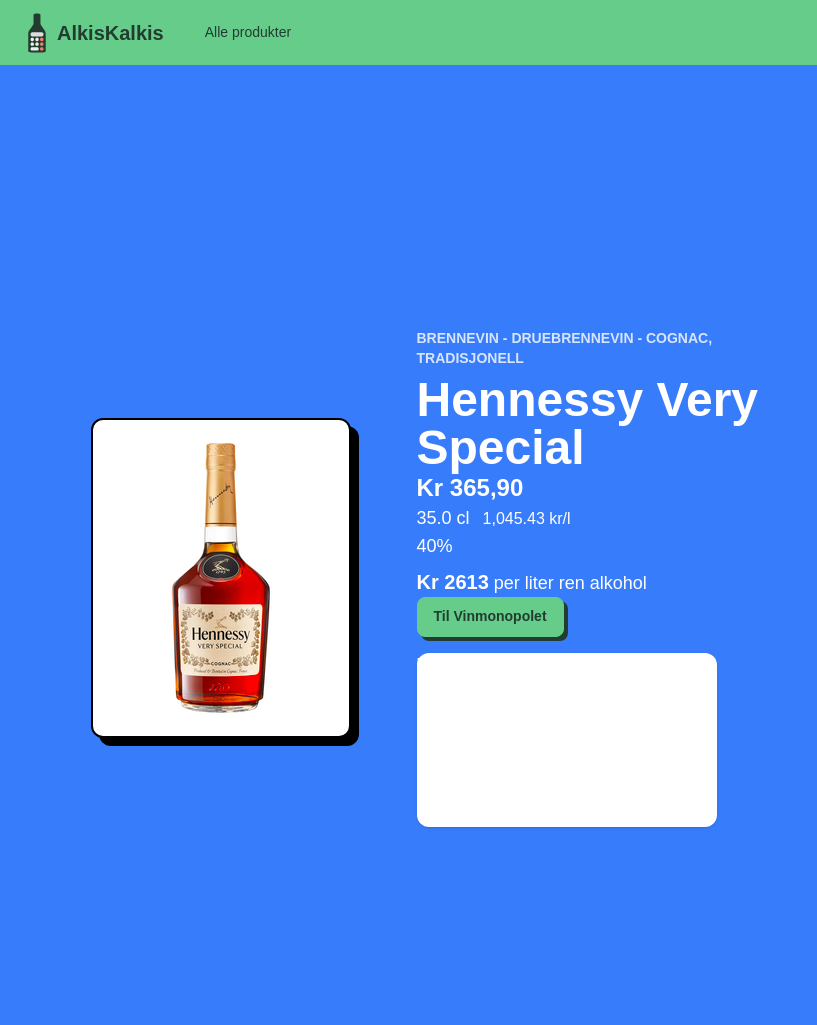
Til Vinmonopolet (490, 616)
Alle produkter (248, 32)
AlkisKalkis (90, 33)
